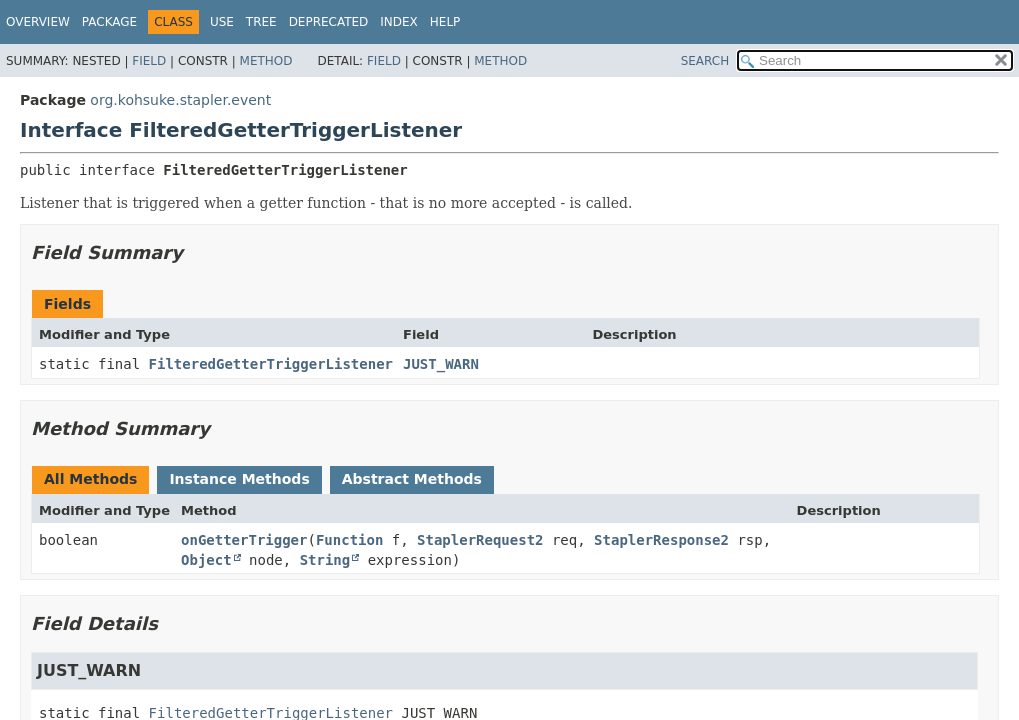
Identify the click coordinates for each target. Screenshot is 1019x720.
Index (399, 22)
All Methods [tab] (90, 479)
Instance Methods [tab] (239, 479)
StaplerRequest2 (480, 540)
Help (445, 22)
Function (349, 540)
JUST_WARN (441, 364)
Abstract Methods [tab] (412, 479)
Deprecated (329, 22)
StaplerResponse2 (661, 540)
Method (266, 61)
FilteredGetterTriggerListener (271, 364)
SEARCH (705, 61)
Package (109, 22)
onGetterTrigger (244, 540)
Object (206, 560)
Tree (261, 22)
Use (222, 22)
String (325, 560)
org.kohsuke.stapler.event (180, 100)
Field (149, 61)
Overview (38, 22)
